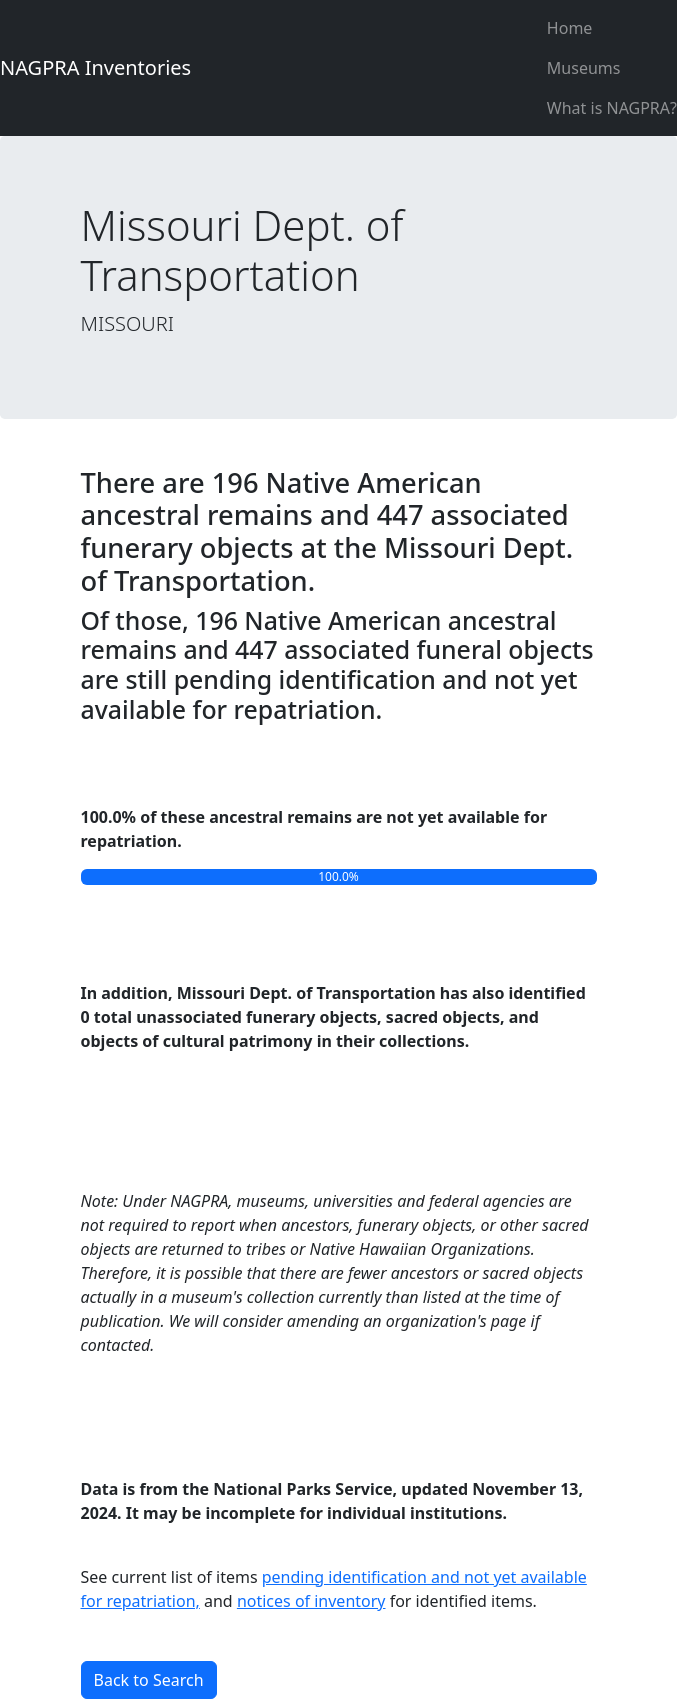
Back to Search (149, 1680)
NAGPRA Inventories (95, 67)
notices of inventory (311, 1601)
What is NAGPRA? (612, 108)
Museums (584, 68)
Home (570, 28)
